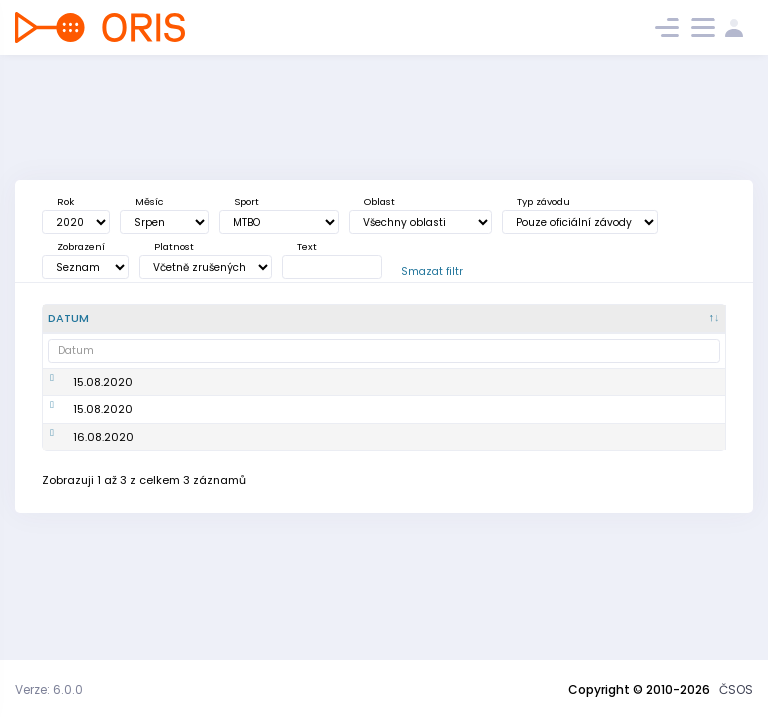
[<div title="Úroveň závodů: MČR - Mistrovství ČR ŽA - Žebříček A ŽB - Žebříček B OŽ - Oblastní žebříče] (552, 319)
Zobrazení (81, 246)
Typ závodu (543, 201)
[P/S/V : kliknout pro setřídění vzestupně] (691, 319)
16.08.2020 (78, 511)
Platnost (174, 246)
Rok (65, 201)
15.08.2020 (78, 390)
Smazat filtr (432, 271)
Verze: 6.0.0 (49, 689)
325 (609, 450)
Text (307, 246)
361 (608, 390)
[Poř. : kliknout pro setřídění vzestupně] (268, 319)
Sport (246, 201)
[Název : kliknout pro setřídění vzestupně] (178, 319)
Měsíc (149, 201)
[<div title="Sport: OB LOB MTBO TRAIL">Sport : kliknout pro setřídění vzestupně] (417, 319)
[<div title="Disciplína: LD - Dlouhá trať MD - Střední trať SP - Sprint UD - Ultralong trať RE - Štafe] (482, 319)
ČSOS (736, 689)
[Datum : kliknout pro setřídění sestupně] (81, 319)
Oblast (379, 201)
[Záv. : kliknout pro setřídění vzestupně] (625, 319)
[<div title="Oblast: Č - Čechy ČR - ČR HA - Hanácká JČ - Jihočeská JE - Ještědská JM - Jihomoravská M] (340, 319)
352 (609, 511)
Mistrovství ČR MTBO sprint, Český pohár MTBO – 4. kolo (177, 451)
